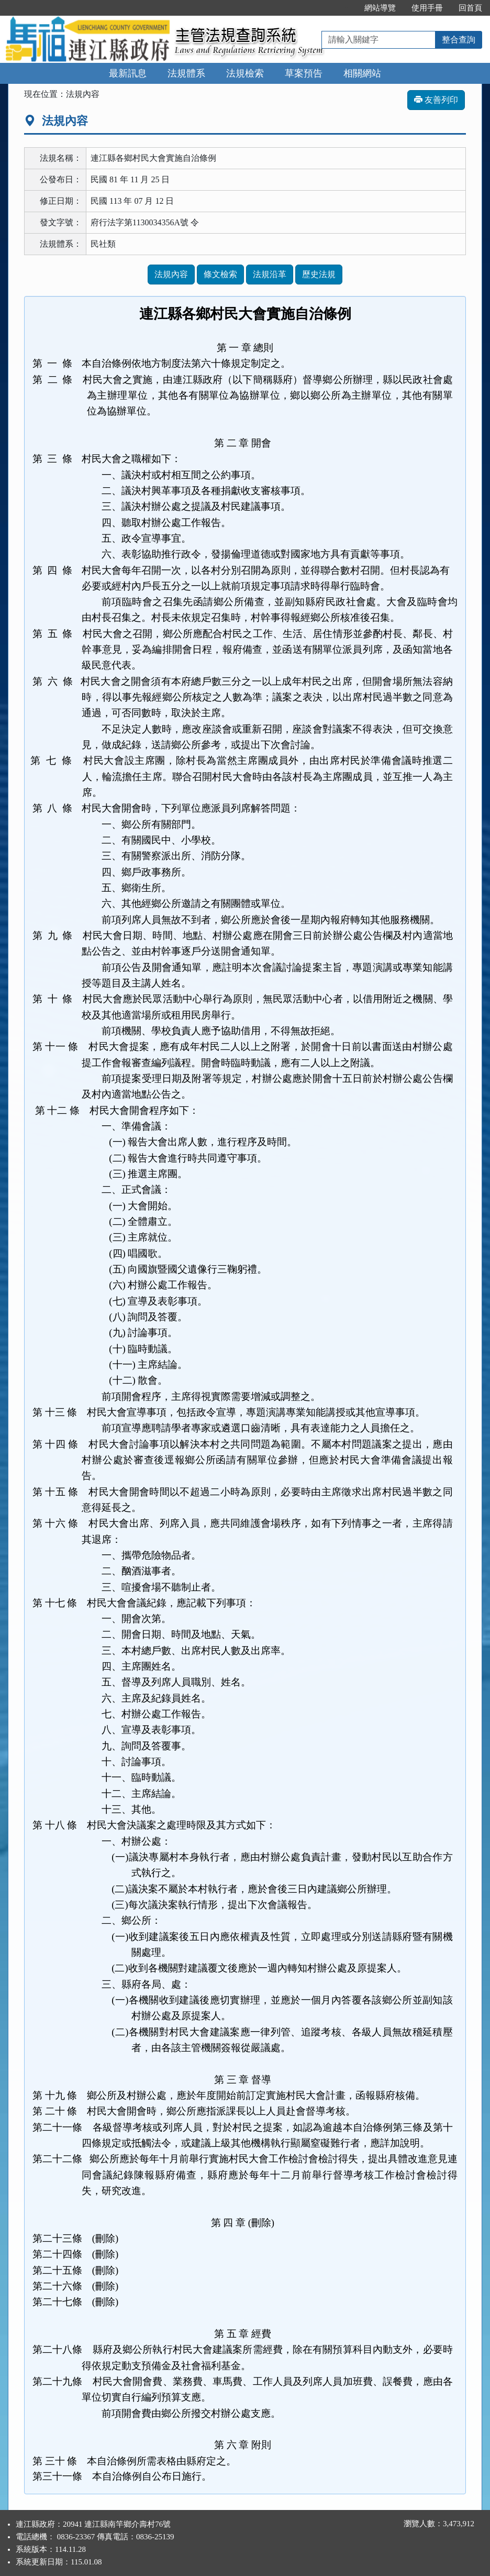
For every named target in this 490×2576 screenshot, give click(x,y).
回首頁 (470, 8)
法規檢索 (245, 73)
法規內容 (171, 274)
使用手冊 (427, 8)
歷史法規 (319, 274)
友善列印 (436, 99)
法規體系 (186, 73)
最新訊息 (128, 73)
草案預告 (303, 73)
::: (345, 8)
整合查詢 (458, 39)
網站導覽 (380, 8)
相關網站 (362, 73)
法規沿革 (269, 274)
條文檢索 (220, 274)
